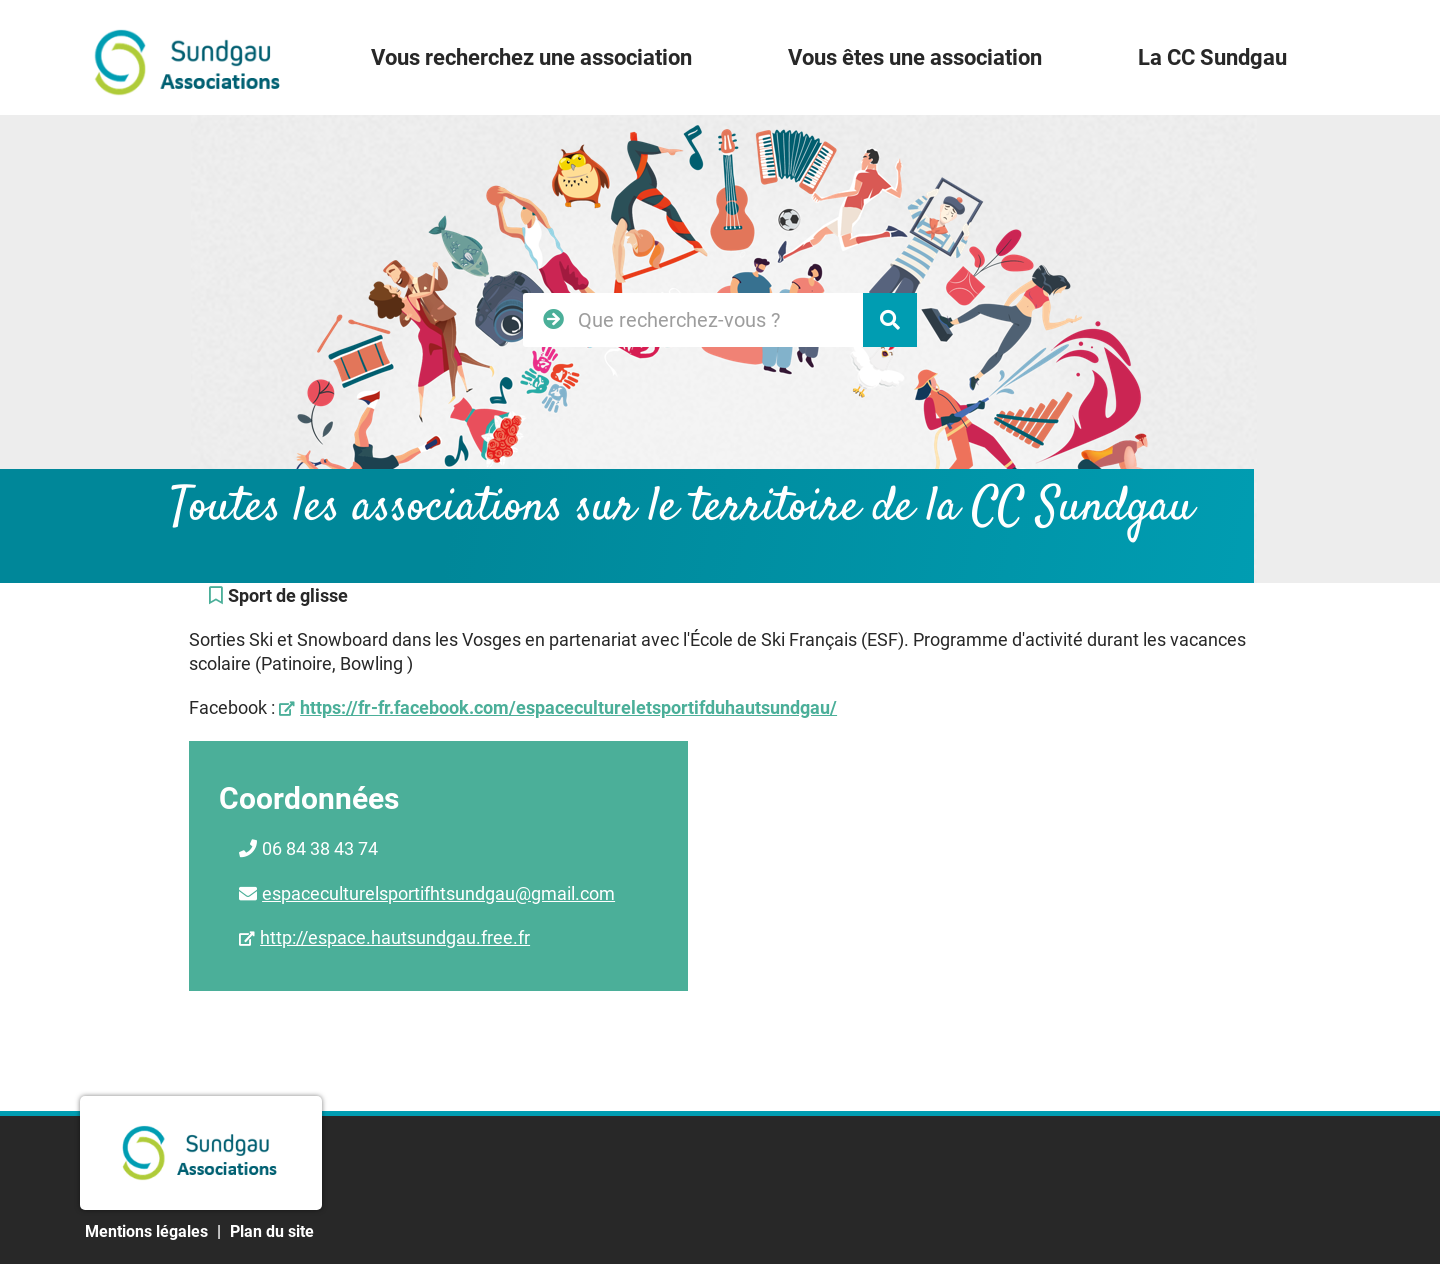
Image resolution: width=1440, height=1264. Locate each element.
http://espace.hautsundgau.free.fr (395, 937)
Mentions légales (146, 1231)
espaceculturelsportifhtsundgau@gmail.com (438, 893)
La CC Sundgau (1212, 57)
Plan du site (272, 1231)
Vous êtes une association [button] (915, 57)
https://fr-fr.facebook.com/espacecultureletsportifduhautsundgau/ (568, 707)
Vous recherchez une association (531, 57)
